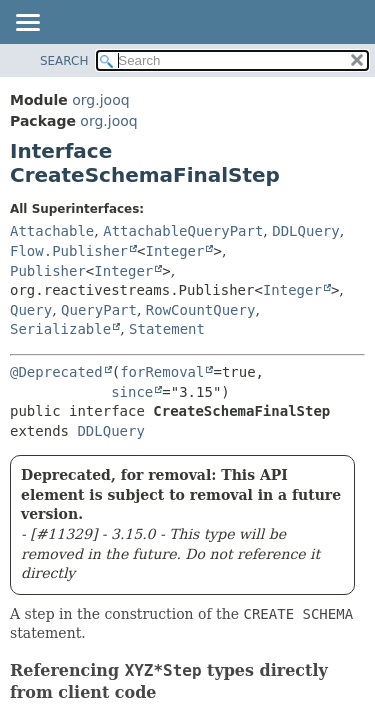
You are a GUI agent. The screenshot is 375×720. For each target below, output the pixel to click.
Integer (174, 251)
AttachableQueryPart (183, 231)
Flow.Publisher (69, 251)
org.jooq (100, 100)
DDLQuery (305, 231)
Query (31, 310)
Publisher (48, 271)
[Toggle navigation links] (27, 24)
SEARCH (64, 61)
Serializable (60, 329)
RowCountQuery (201, 310)
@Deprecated (56, 372)
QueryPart (99, 310)
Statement (167, 329)
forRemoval (162, 372)
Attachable (52, 231)
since (132, 392)
